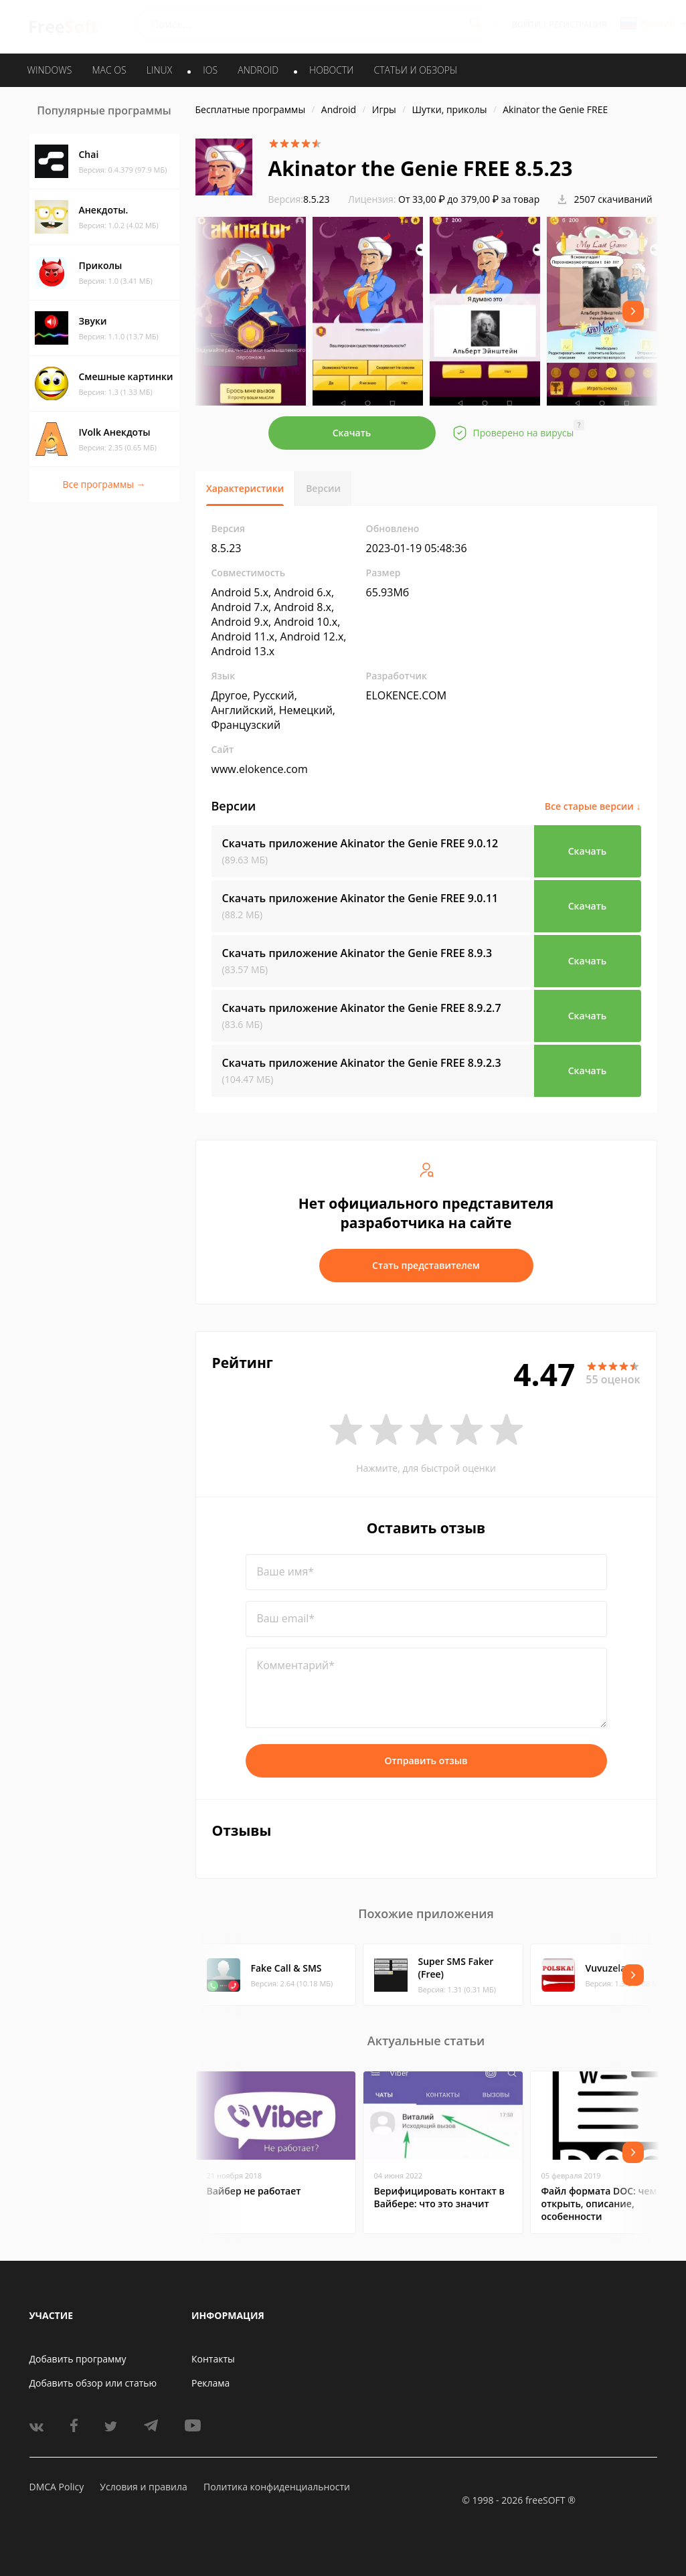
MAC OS (109, 70)
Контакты (213, 2358)
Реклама (210, 2383)
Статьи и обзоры (416, 70)
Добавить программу (77, 2358)
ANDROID (258, 70)
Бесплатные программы (250, 109)
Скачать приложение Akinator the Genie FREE (360, 843)
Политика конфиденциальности (276, 2486)
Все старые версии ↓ (593, 806)
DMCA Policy (56, 2486)
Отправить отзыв (426, 1760)
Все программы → (103, 484)
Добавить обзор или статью (93, 2383)
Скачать (352, 432)
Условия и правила (143, 2486)
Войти (526, 24)
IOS (210, 70)
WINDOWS (49, 70)
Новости (331, 70)
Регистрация (578, 24)
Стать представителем (426, 1265)
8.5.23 (299, 199)
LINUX (159, 70)
